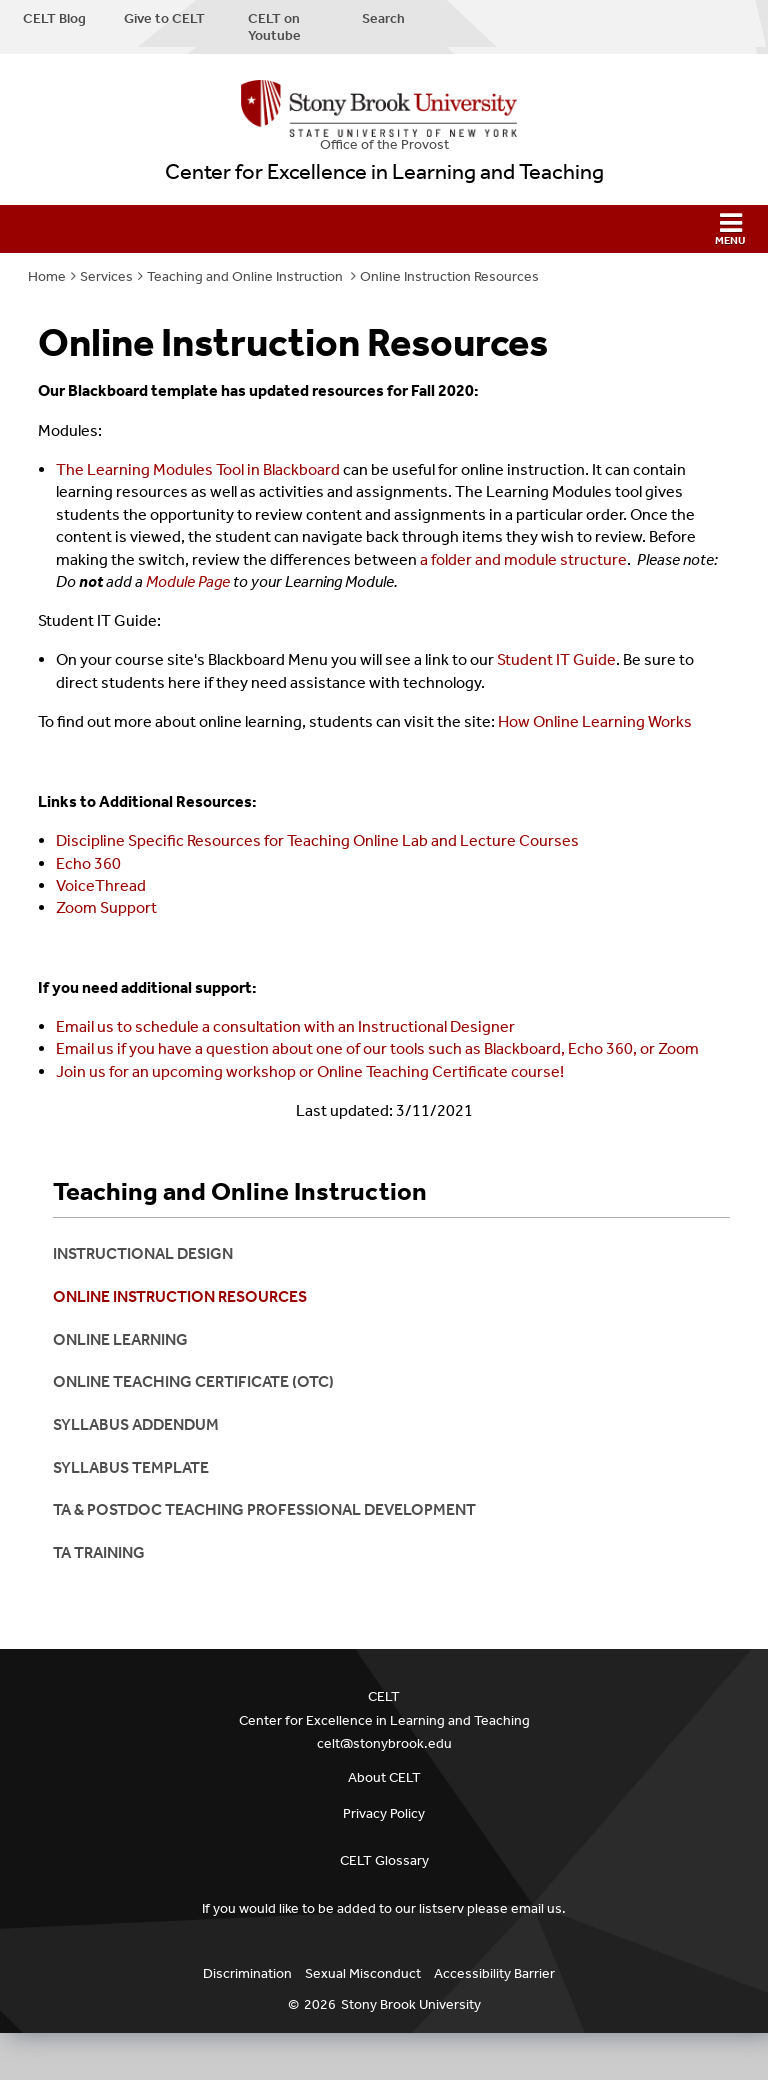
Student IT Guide (556, 659)
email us (536, 1908)
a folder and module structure (523, 559)
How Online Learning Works (595, 721)
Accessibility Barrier (494, 1973)
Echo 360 (88, 863)
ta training (99, 1552)
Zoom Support (106, 907)
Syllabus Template (131, 1467)
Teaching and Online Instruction (246, 276)
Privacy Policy (384, 1813)
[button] (384, 229)
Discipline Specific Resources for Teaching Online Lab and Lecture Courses (317, 840)
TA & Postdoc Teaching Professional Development (264, 1509)
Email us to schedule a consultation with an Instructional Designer (285, 1026)
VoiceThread (101, 885)
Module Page (188, 581)
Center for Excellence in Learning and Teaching (384, 172)
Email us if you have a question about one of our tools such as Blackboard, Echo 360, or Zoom (377, 1048)
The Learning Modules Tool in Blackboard (198, 469)
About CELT (384, 1777)
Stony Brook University (411, 2004)
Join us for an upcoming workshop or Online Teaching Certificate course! (310, 1071)
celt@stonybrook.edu (384, 1743)
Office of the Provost (384, 144)
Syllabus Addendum (136, 1424)
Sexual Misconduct (363, 1973)
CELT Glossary (384, 1860)
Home (47, 276)
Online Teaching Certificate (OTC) (193, 1381)
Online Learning (120, 1339)
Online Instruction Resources (449, 276)
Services (106, 276)
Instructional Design (143, 1253)
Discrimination (247, 1973)
